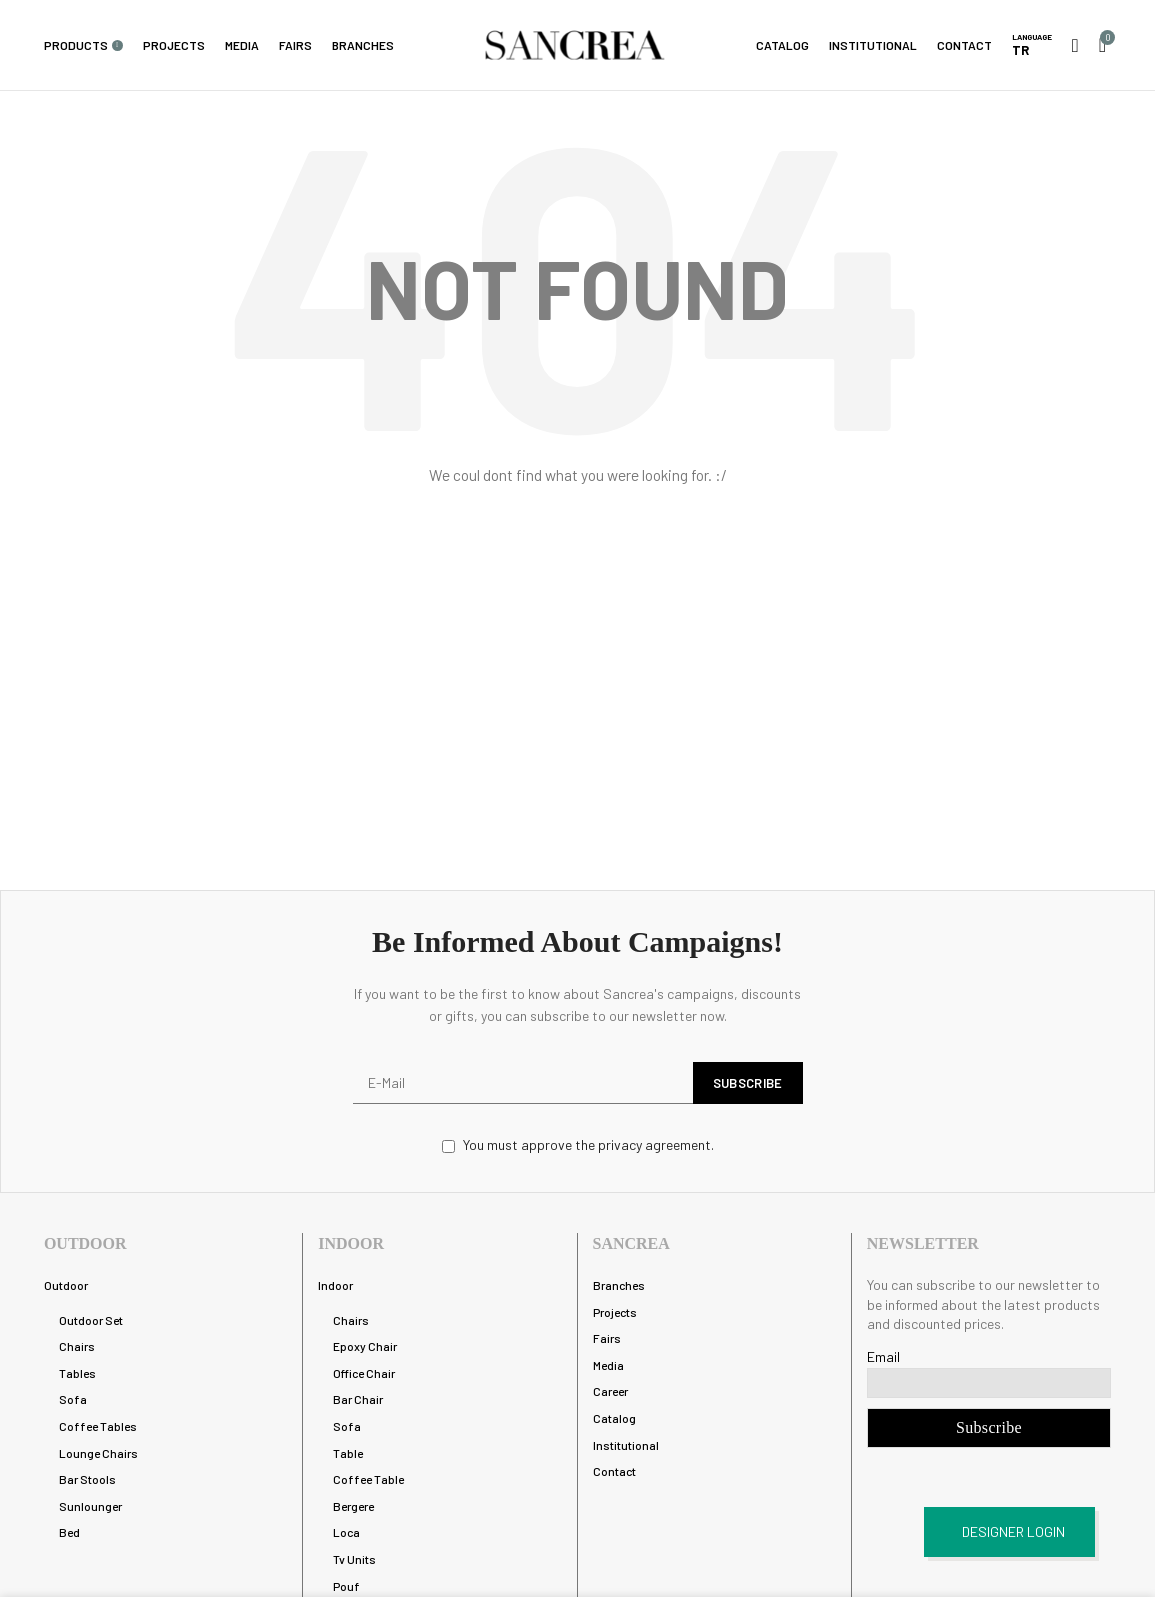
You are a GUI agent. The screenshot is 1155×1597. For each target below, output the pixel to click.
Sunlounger (90, 1506)
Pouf (346, 1586)
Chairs (77, 1346)
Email (883, 1356)
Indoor (335, 1285)
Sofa (73, 1399)
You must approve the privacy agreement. (578, 1144)
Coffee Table (368, 1479)
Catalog (614, 1418)
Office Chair (364, 1373)
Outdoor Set (91, 1320)
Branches (619, 1285)
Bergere (353, 1506)
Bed (69, 1532)
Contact (614, 1471)
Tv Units (354, 1559)
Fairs (607, 1338)
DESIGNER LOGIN (1013, 1531)
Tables (77, 1373)
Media (608, 1365)
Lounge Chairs (98, 1453)
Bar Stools (87, 1479)
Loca (346, 1532)
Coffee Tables (98, 1426)
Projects (615, 1312)
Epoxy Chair (365, 1346)
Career (610, 1391)
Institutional (626, 1445)
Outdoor (66, 1285)
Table (348, 1453)
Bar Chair (358, 1399)
